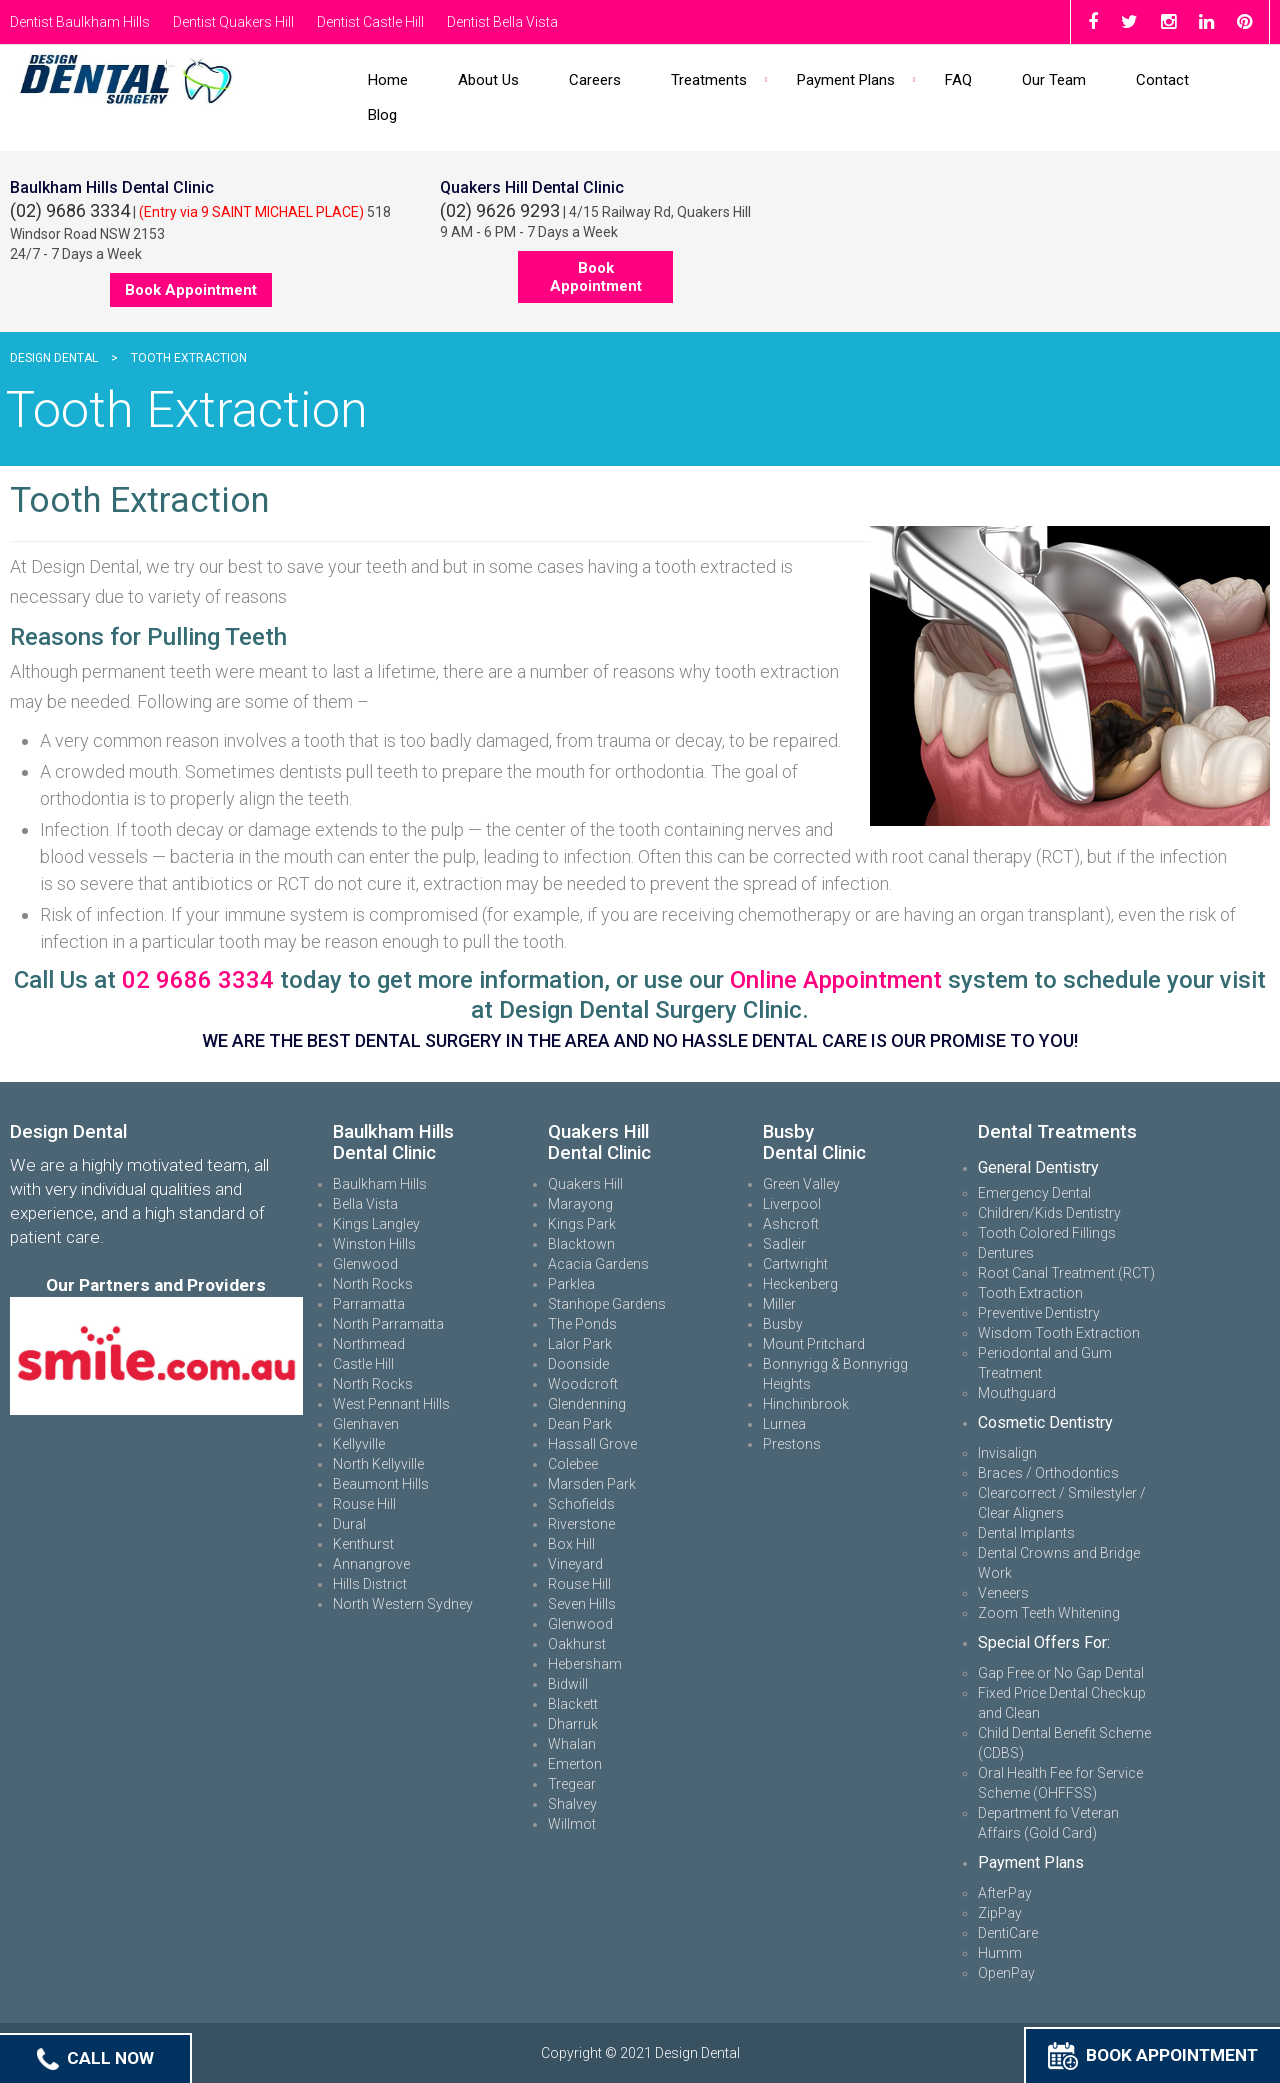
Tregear (572, 1784)
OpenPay (1006, 1973)
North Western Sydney (403, 1604)
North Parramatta (388, 1324)
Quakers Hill (585, 1184)
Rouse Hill (364, 1504)
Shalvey (572, 1804)
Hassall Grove (592, 1444)
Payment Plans (846, 80)
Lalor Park (580, 1344)
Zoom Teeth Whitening (1049, 1613)
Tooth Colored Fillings (1047, 1233)
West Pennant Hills (391, 1404)
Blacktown (581, 1244)
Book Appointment (1153, 2055)
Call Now (95, 2058)
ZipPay (1000, 1913)
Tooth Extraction (1030, 1293)
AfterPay (1005, 1893)
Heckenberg (800, 1284)
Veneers (1003, 1593)
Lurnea (784, 1424)
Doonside (578, 1364)
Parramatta (369, 1304)
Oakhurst (577, 1644)
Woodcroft (583, 1384)
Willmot (572, 1824)
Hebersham (585, 1664)
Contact (1162, 80)
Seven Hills (582, 1604)
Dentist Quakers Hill (233, 22)
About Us (488, 80)
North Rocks (373, 1284)
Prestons (792, 1444)
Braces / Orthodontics (1048, 1473)
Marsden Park (592, 1484)
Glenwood (365, 1264)
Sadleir (784, 1244)
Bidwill (568, 1684)
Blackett (573, 1704)
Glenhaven (366, 1424)
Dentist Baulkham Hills (80, 22)
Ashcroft (791, 1224)
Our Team (1054, 80)
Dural (349, 1524)
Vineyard (575, 1564)
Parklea (571, 1284)
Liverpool (792, 1204)
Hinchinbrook (806, 1404)
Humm (1000, 1953)
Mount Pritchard (814, 1344)
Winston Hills (374, 1244)
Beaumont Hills (381, 1484)
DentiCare (1008, 1933)
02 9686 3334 (198, 980)
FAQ (958, 80)
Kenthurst (363, 1544)
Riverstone (581, 1524)
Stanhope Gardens (607, 1304)
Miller (779, 1304)
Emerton (575, 1764)
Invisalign (1007, 1453)
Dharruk (573, 1724)
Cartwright (795, 1264)
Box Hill (571, 1544)
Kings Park (582, 1224)
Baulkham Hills (380, 1184)
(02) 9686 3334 (70, 210)
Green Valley (801, 1184)
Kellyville (359, 1444)
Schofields (581, 1504)
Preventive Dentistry (1039, 1313)
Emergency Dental (1034, 1193)
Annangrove (371, 1564)
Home (388, 80)
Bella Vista (365, 1204)
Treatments (709, 80)
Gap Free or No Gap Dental (1061, 1673)
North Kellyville (378, 1464)
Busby (783, 1324)
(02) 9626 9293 (500, 210)
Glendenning (587, 1404)
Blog (382, 115)
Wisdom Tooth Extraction (1059, 1333)
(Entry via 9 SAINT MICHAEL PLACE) (251, 212)
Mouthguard (1017, 1393)
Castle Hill (363, 1364)
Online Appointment (836, 980)
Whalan (572, 1744)
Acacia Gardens (598, 1264)
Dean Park (580, 1424)
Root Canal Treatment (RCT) (1066, 1273)
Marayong (580, 1204)
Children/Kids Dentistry (1049, 1213)
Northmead (369, 1344)
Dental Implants (1026, 1533)
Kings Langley (376, 1224)
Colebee (573, 1464)
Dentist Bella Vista (502, 22)
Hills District (370, 1584)
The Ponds (582, 1324)
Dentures (1006, 1253)
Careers (595, 80)
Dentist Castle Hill (370, 22)
